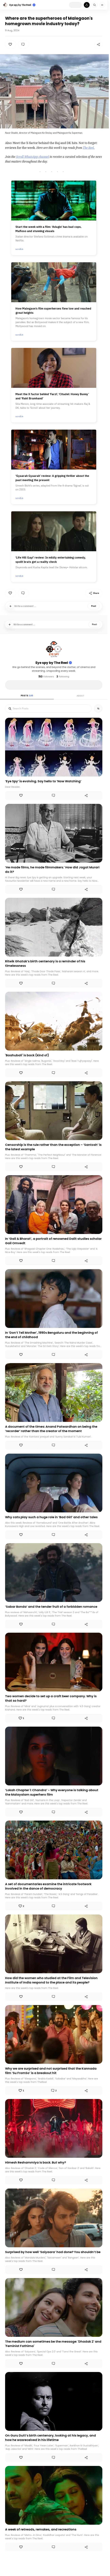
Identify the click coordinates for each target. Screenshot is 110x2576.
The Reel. (89, 148)
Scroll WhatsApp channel (32, 157)
